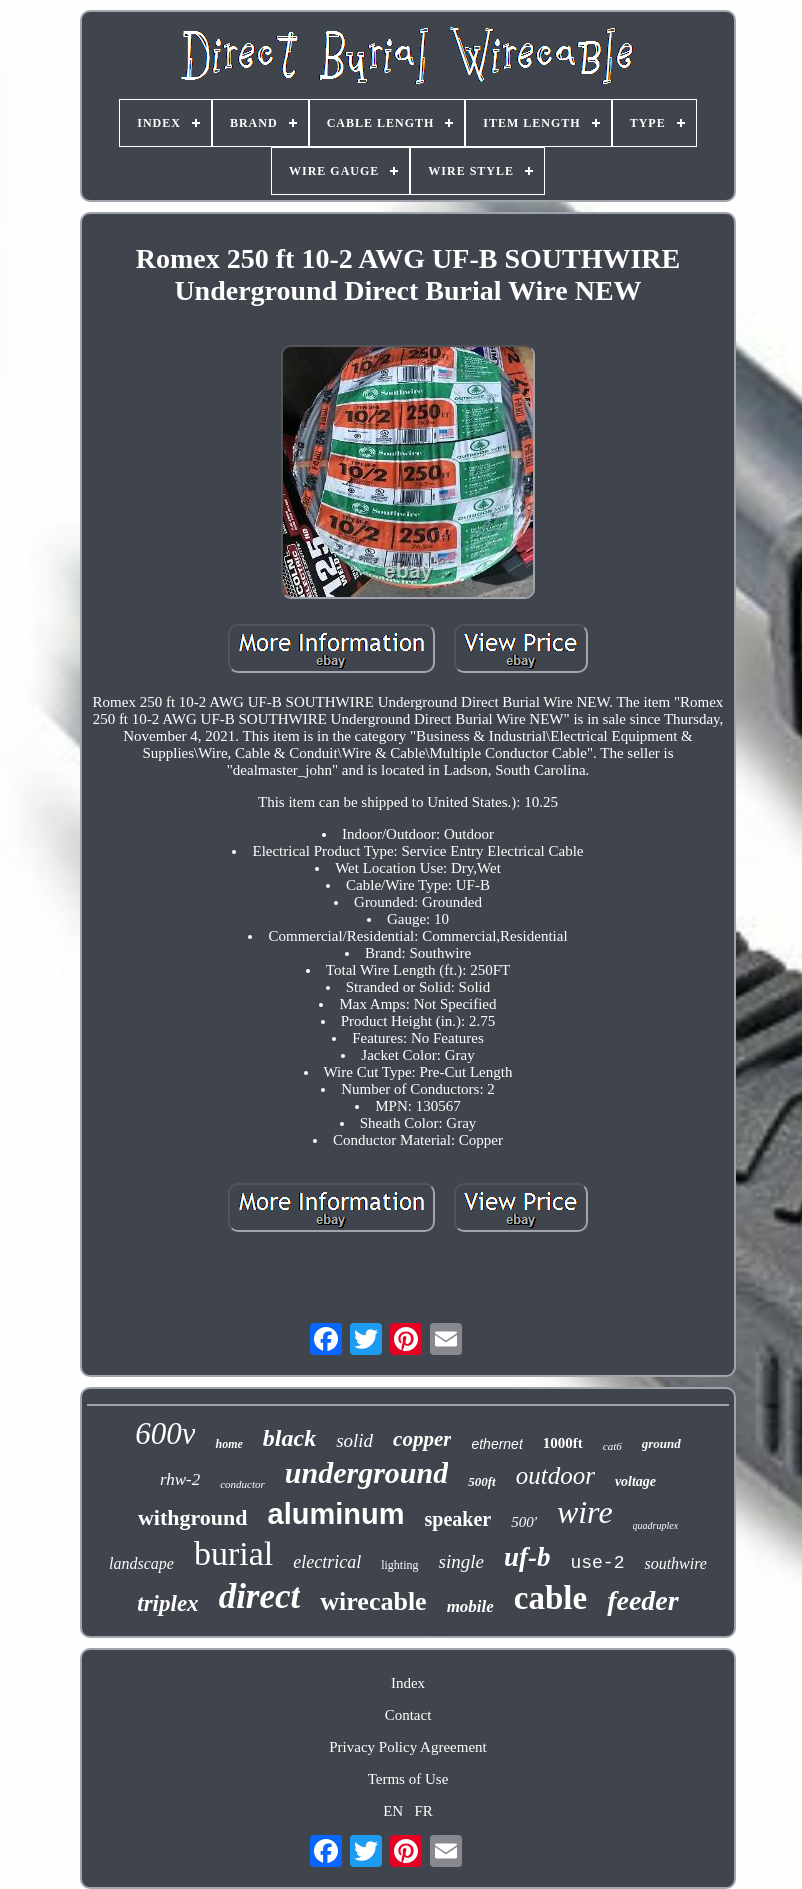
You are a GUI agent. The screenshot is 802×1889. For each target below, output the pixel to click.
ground (661, 1443)
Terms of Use (408, 1779)
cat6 (612, 1446)
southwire (675, 1563)
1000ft (563, 1443)
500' (524, 1522)
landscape (141, 1563)
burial (233, 1553)
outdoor (555, 1475)
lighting (399, 1565)
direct (260, 1596)
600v (165, 1433)
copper (422, 1439)
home (228, 1444)
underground (366, 1472)
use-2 (597, 1563)
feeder (643, 1600)
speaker (457, 1519)
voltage (635, 1481)
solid (354, 1440)
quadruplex (656, 1525)
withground (193, 1517)
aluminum (336, 1514)
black (289, 1438)
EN (393, 1811)
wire (585, 1512)
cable (550, 1598)
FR (423, 1811)
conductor (242, 1484)
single (461, 1561)
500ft (481, 1481)
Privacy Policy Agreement (407, 1747)
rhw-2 (180, 1479)
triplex (167, 1603)
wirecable (373, 1601)
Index (408, 1683)
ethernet (496, 1444)
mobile (470, 1606)
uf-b (527, 1557)
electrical (327, 1562)
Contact (408, 1715)
